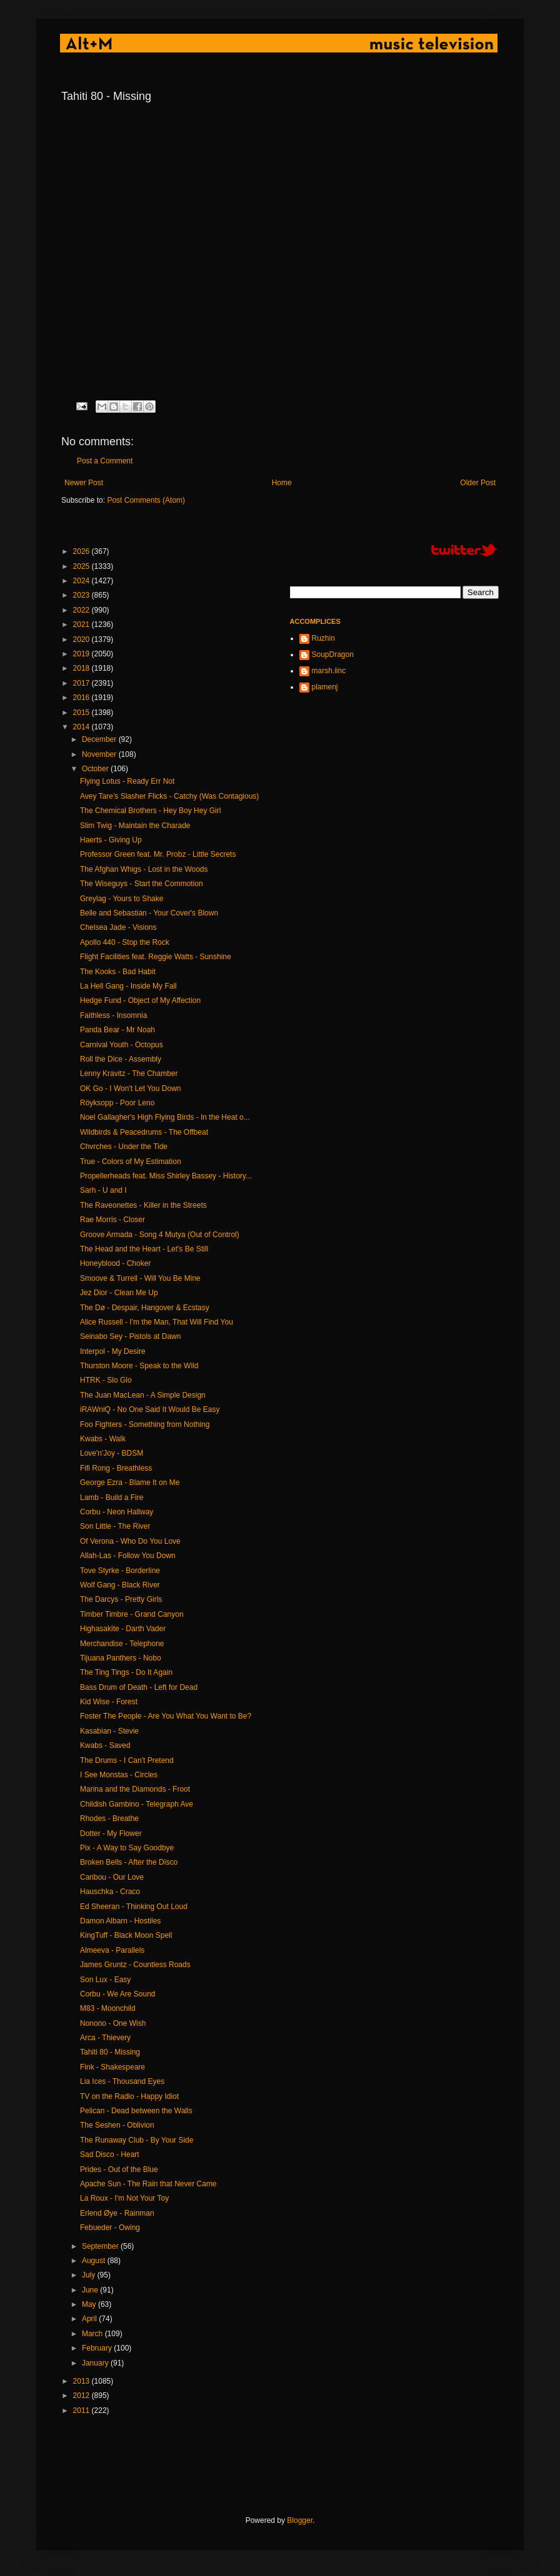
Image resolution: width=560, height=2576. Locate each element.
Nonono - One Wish (113, 2023)
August (95, 2260)
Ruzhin (323, 638)
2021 (82, 624)
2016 (82, 697)
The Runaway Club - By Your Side (136, 2140)
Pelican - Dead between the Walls (136, 2110)
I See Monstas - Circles (119, 1774)
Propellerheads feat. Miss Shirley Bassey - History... (166, 1176)
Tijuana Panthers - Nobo (120, 1658)
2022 (82, 610)
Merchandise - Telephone (122, 1643)
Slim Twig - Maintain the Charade (135, 825)
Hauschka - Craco (110, 1891)
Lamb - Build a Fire (111, 1497)
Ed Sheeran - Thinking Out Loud (134, 1906)
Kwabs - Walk (103, 1438)
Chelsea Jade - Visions (118, 927)
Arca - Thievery (105, 2037)
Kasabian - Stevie (109, 1731)
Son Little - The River (115, 1526)
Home (282, 482)
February (98, 2348)
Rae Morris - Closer (112, 1219)
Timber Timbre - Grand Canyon (132, 1614)
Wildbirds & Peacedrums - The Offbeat (144, 1132)
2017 (82, 683)
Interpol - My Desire (113, 1351)
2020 (82, 639)
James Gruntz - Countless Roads (135, 1964)
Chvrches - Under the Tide (124, 1146)
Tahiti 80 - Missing (110, 2052)
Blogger (299, 2520)
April (90, 2318)
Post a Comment (104, 460)
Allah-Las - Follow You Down (128, 1555)
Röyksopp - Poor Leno (117, 1102)
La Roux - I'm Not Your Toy (124, 2198)
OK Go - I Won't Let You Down (130, 1088)
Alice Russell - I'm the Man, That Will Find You (156, 1322)
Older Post (478, 482)
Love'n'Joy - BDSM (111, 1453)
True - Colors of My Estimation (130, 1161)
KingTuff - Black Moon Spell (126, 1935)
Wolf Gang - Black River (120, 1585)
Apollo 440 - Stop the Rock (124, 942)
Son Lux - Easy (105, 1979)
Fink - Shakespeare (112, 2067)
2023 (82, 595)
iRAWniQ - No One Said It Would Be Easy (149, 1409)
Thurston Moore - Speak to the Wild (139, 1365)
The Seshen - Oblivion (117, 2125)
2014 (82, 727)
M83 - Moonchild (108, 2008)
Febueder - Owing (110, 2227)
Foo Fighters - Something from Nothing (144, 1424)
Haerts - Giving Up (111, 840)
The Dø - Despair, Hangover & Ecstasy (144, 1307)
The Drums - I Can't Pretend (127, 1760)
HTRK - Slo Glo (106, 1380)
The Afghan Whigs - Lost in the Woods (144, 869)
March (93, 2333)
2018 (82, 668)
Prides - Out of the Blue (119, 2169)
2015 (82, 712)
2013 (82, 2381)
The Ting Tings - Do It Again (126, 1672)
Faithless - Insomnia (113, 1015)
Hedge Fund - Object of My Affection (140, 1000)
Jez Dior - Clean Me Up (119, 1292)
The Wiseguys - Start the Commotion (141, 883)
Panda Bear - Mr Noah (117, 1029)
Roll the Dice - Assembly (120, 1059)
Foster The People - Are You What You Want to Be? (165, 1716)
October (96, 768)
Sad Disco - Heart (109, 2154)
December (100, 739)
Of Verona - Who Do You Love (130, 1541)
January (96, 2363)
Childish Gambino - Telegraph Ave (136, 1804)
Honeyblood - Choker (115, 1263)
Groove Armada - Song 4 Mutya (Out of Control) (159, 1234)
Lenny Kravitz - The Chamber (129, 1073)
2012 (82, 2395)
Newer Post (83, 482)
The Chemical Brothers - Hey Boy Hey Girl (150, 810)
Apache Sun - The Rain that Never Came (148, 2183)
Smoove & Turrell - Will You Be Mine (140, 1278)
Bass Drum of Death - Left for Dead (139, 1687)
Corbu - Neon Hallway (116, 1512)
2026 (82, 551)
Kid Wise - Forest (109, 1701)
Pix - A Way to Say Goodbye (127, 1847)
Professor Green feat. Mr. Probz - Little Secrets (158, 854)
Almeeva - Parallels (112, 1950)
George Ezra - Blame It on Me (129, 1482)
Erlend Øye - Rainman (117, 2213)
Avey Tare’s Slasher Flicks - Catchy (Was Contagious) (169, 796)
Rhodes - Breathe (109, 1818)
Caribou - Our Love (112, 1877)
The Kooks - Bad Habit (118, 971)
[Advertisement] (288, 2465)
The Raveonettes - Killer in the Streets (143, 1205)
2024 (82, 580)
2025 (82, 566)
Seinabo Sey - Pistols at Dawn (130, 1336)
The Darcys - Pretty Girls (121, 1599)
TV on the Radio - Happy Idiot (129, 2096)
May (90, 2304)
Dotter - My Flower (111, 1833)
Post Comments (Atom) (146, 500)
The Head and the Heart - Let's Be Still (144, 1249)
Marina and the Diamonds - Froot (135, 1789)
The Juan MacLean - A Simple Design (143, 1395)
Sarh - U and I (103, 1190)
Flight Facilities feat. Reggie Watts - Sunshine (155, 956)
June (91, 2290)
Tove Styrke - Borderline (120, 1570)
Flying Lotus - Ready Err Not (127, 781)
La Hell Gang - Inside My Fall (128, 986)
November (100, 754)
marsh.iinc (329, 670)
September (101, 2246)
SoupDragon (333, 654)
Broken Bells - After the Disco (129, 1862)
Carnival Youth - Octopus (121, 1044)
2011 (82, 2410)
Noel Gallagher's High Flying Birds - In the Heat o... (165, 1117)
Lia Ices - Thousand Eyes (122, 2081)
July (90, 2275)
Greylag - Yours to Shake (121, 898)
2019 (82, 653)
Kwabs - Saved (105, 1745)
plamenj (325, 687)
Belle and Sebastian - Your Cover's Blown (149, 913)
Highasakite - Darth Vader (123, 1628)
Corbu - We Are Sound (118, 1994)
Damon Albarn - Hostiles (120, 1921)
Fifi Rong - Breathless (116, 1468)
